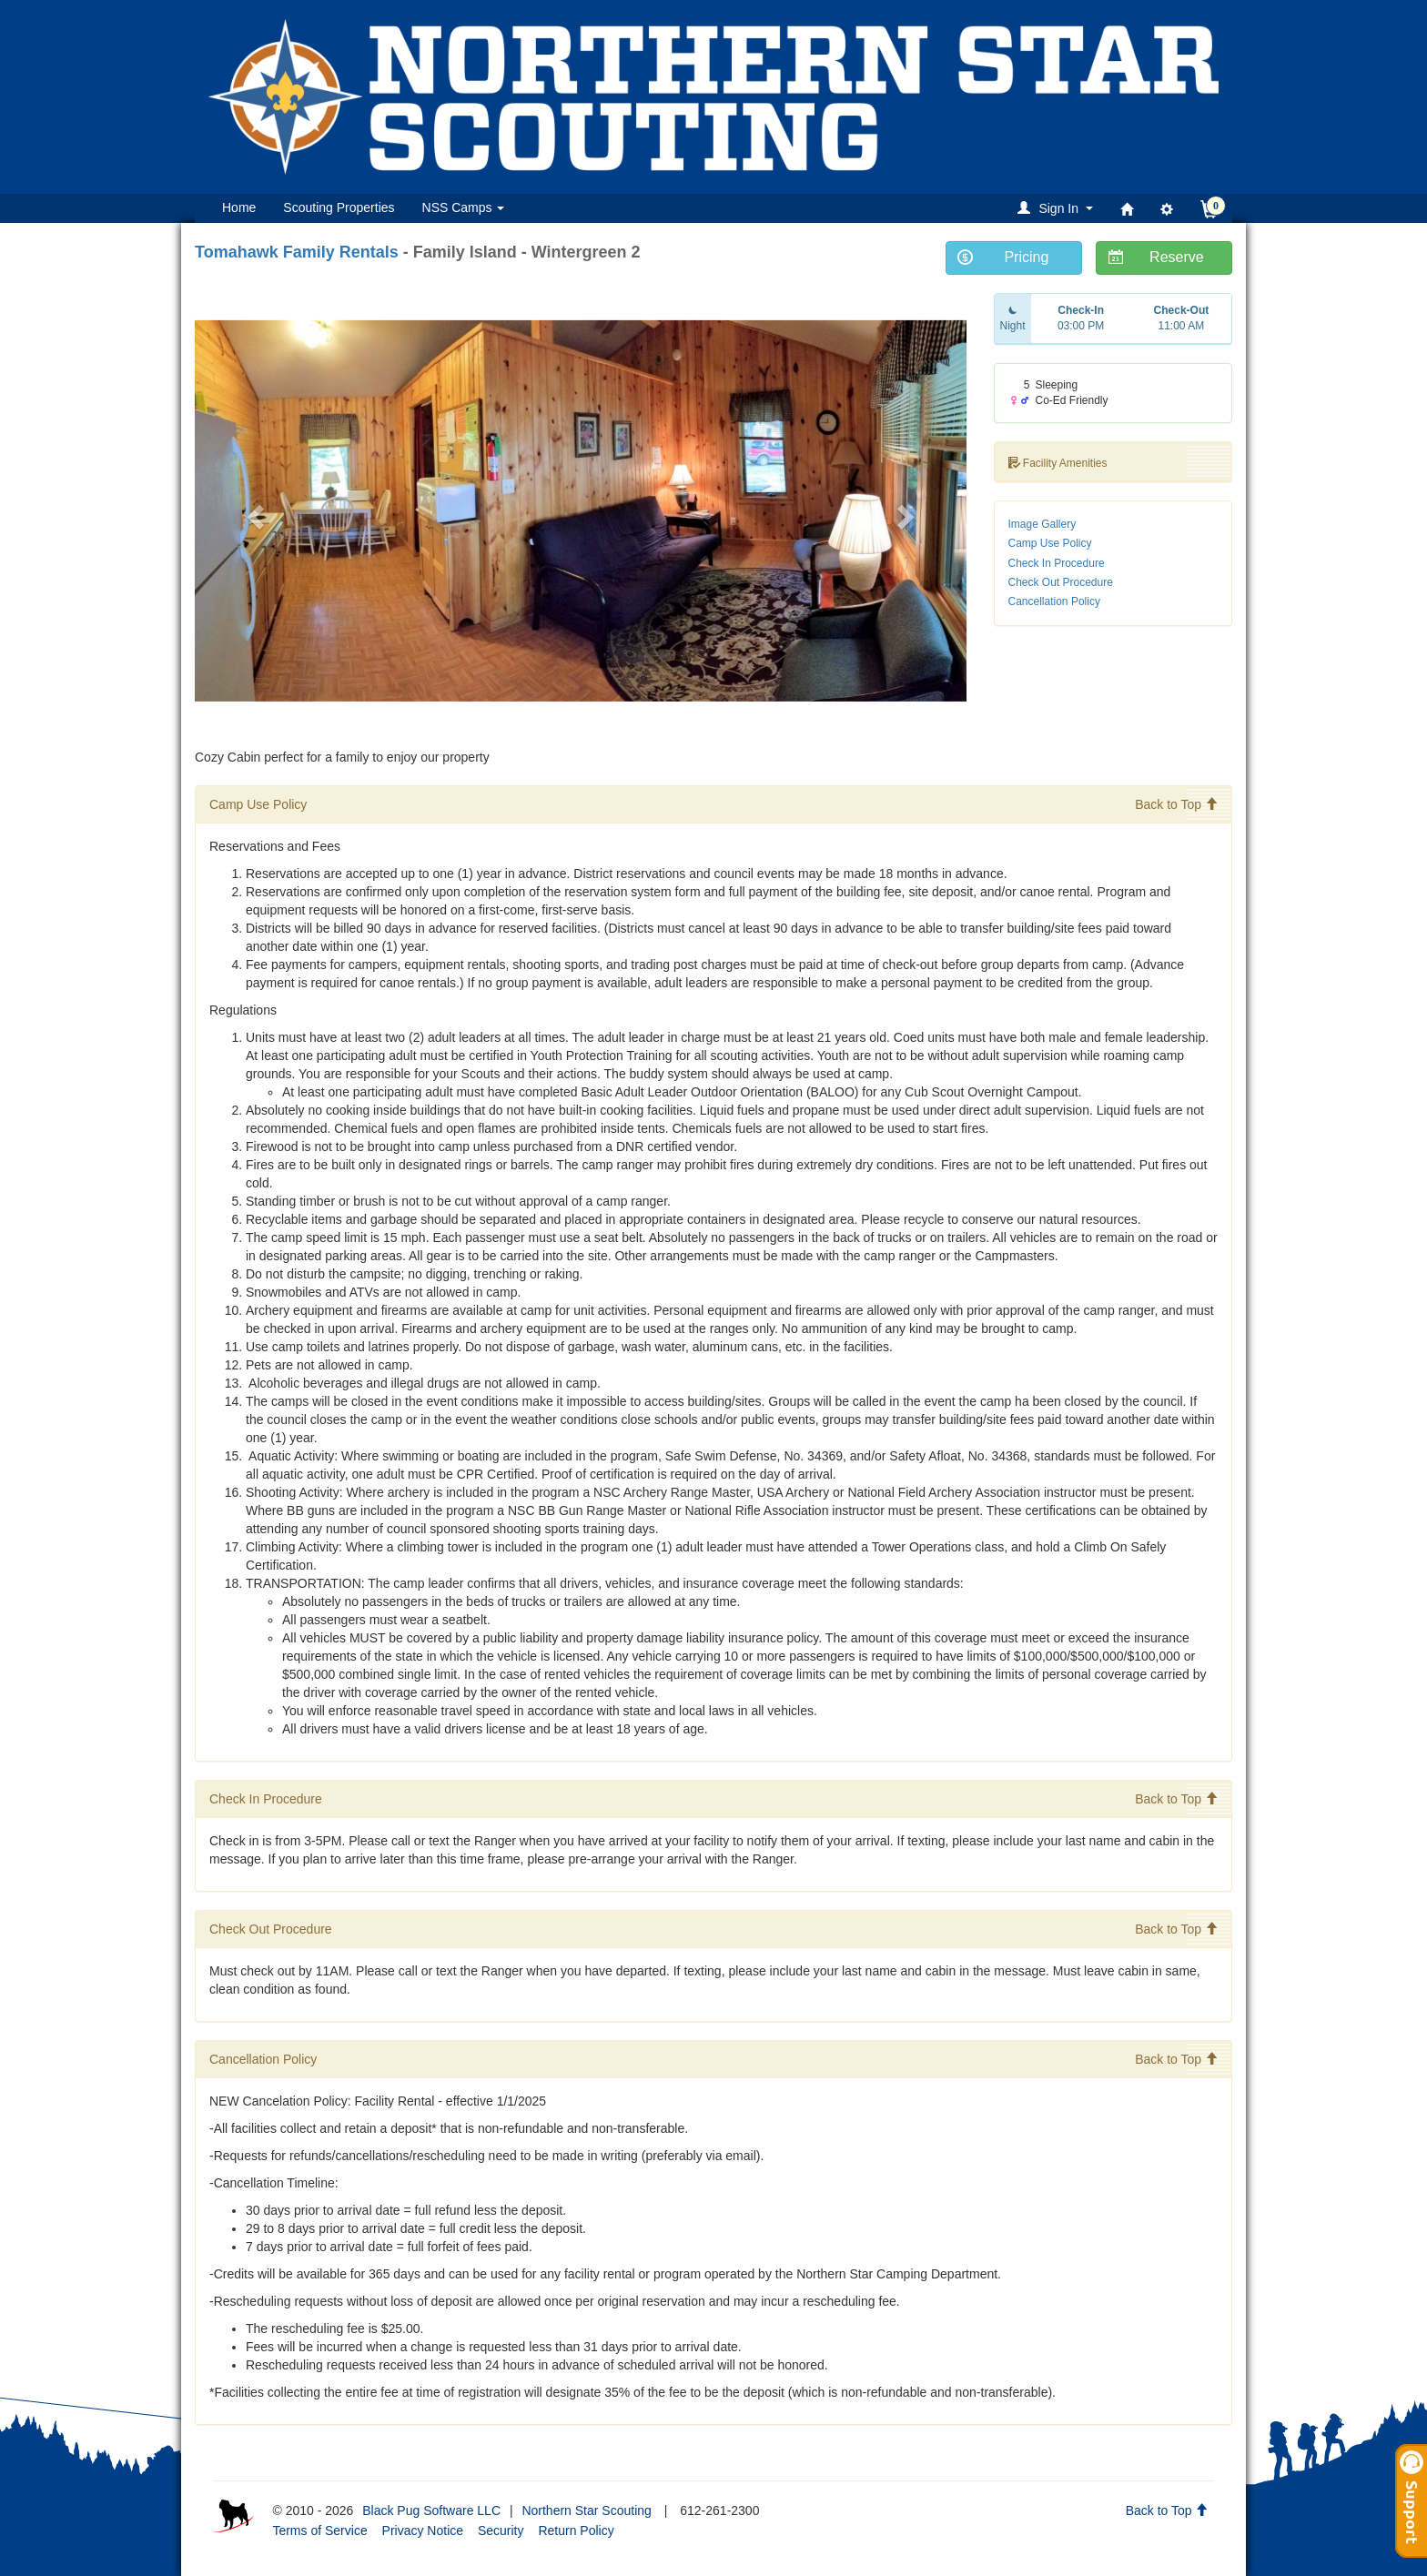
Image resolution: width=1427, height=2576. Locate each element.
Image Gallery (1042, 524)
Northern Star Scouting (586, 2510)
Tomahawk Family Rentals (297, 252)
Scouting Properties (338, 207)
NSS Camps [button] (463, 207)
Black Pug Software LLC (431, 2510)
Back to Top (1176, 804)
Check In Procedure (1056, 563)
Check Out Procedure (1060, 582)
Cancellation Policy (1054, 601)
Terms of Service (319, 2530)
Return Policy (575, 2530)
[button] (1058, 208)
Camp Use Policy (1050, 543)
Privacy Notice (422, 2530)
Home (239, 207)
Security (501, 2530)
